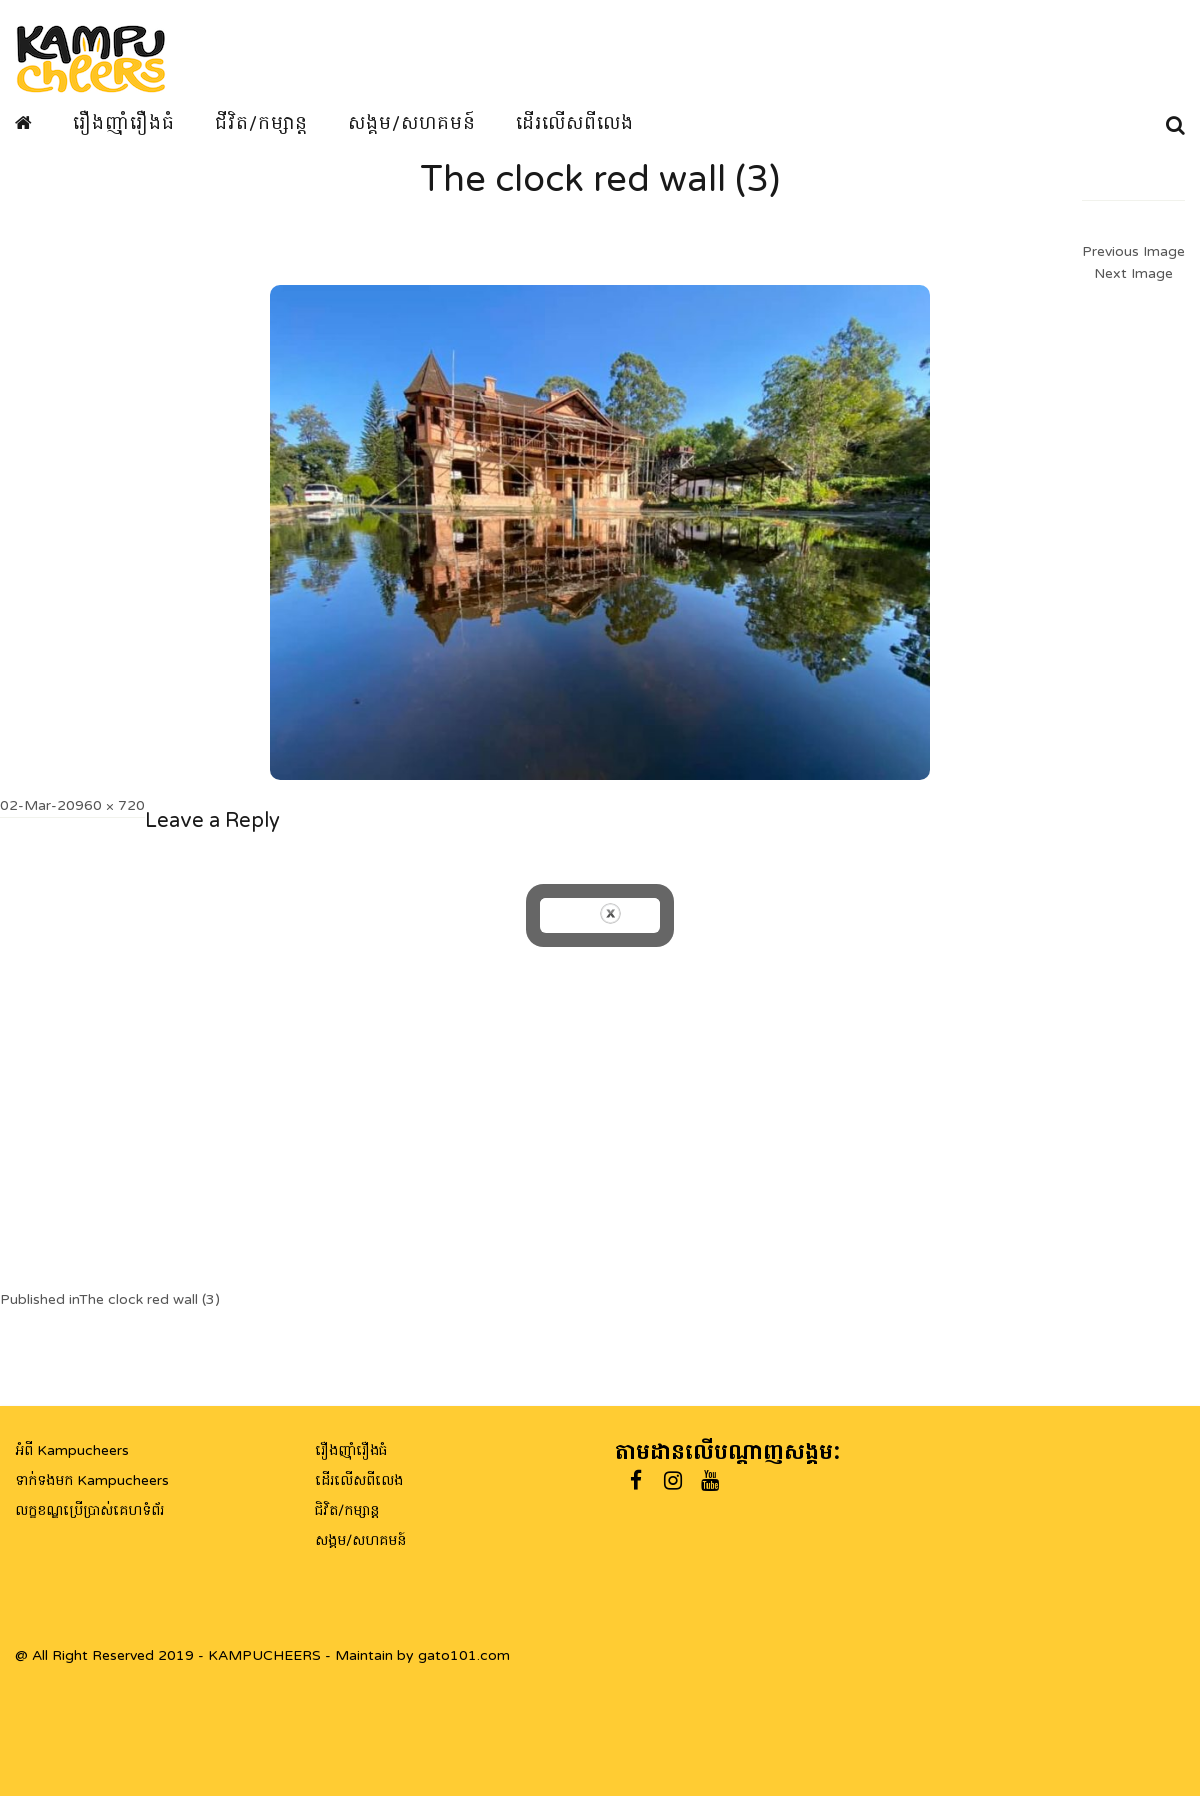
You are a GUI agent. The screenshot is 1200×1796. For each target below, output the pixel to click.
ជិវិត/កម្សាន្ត (347, 1510)
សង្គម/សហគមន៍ (412, 123)
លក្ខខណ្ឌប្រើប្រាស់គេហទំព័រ (89, 1510)
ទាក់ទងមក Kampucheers (92, 1480)
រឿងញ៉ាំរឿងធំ (124, 123)
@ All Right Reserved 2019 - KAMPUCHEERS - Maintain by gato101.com (262, 1655)
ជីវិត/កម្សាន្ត (261, 123)
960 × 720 (110, 805)
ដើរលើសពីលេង (575, 123)
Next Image (1133, 273)
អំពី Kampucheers (72, 1450)
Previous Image (1133, 251)
